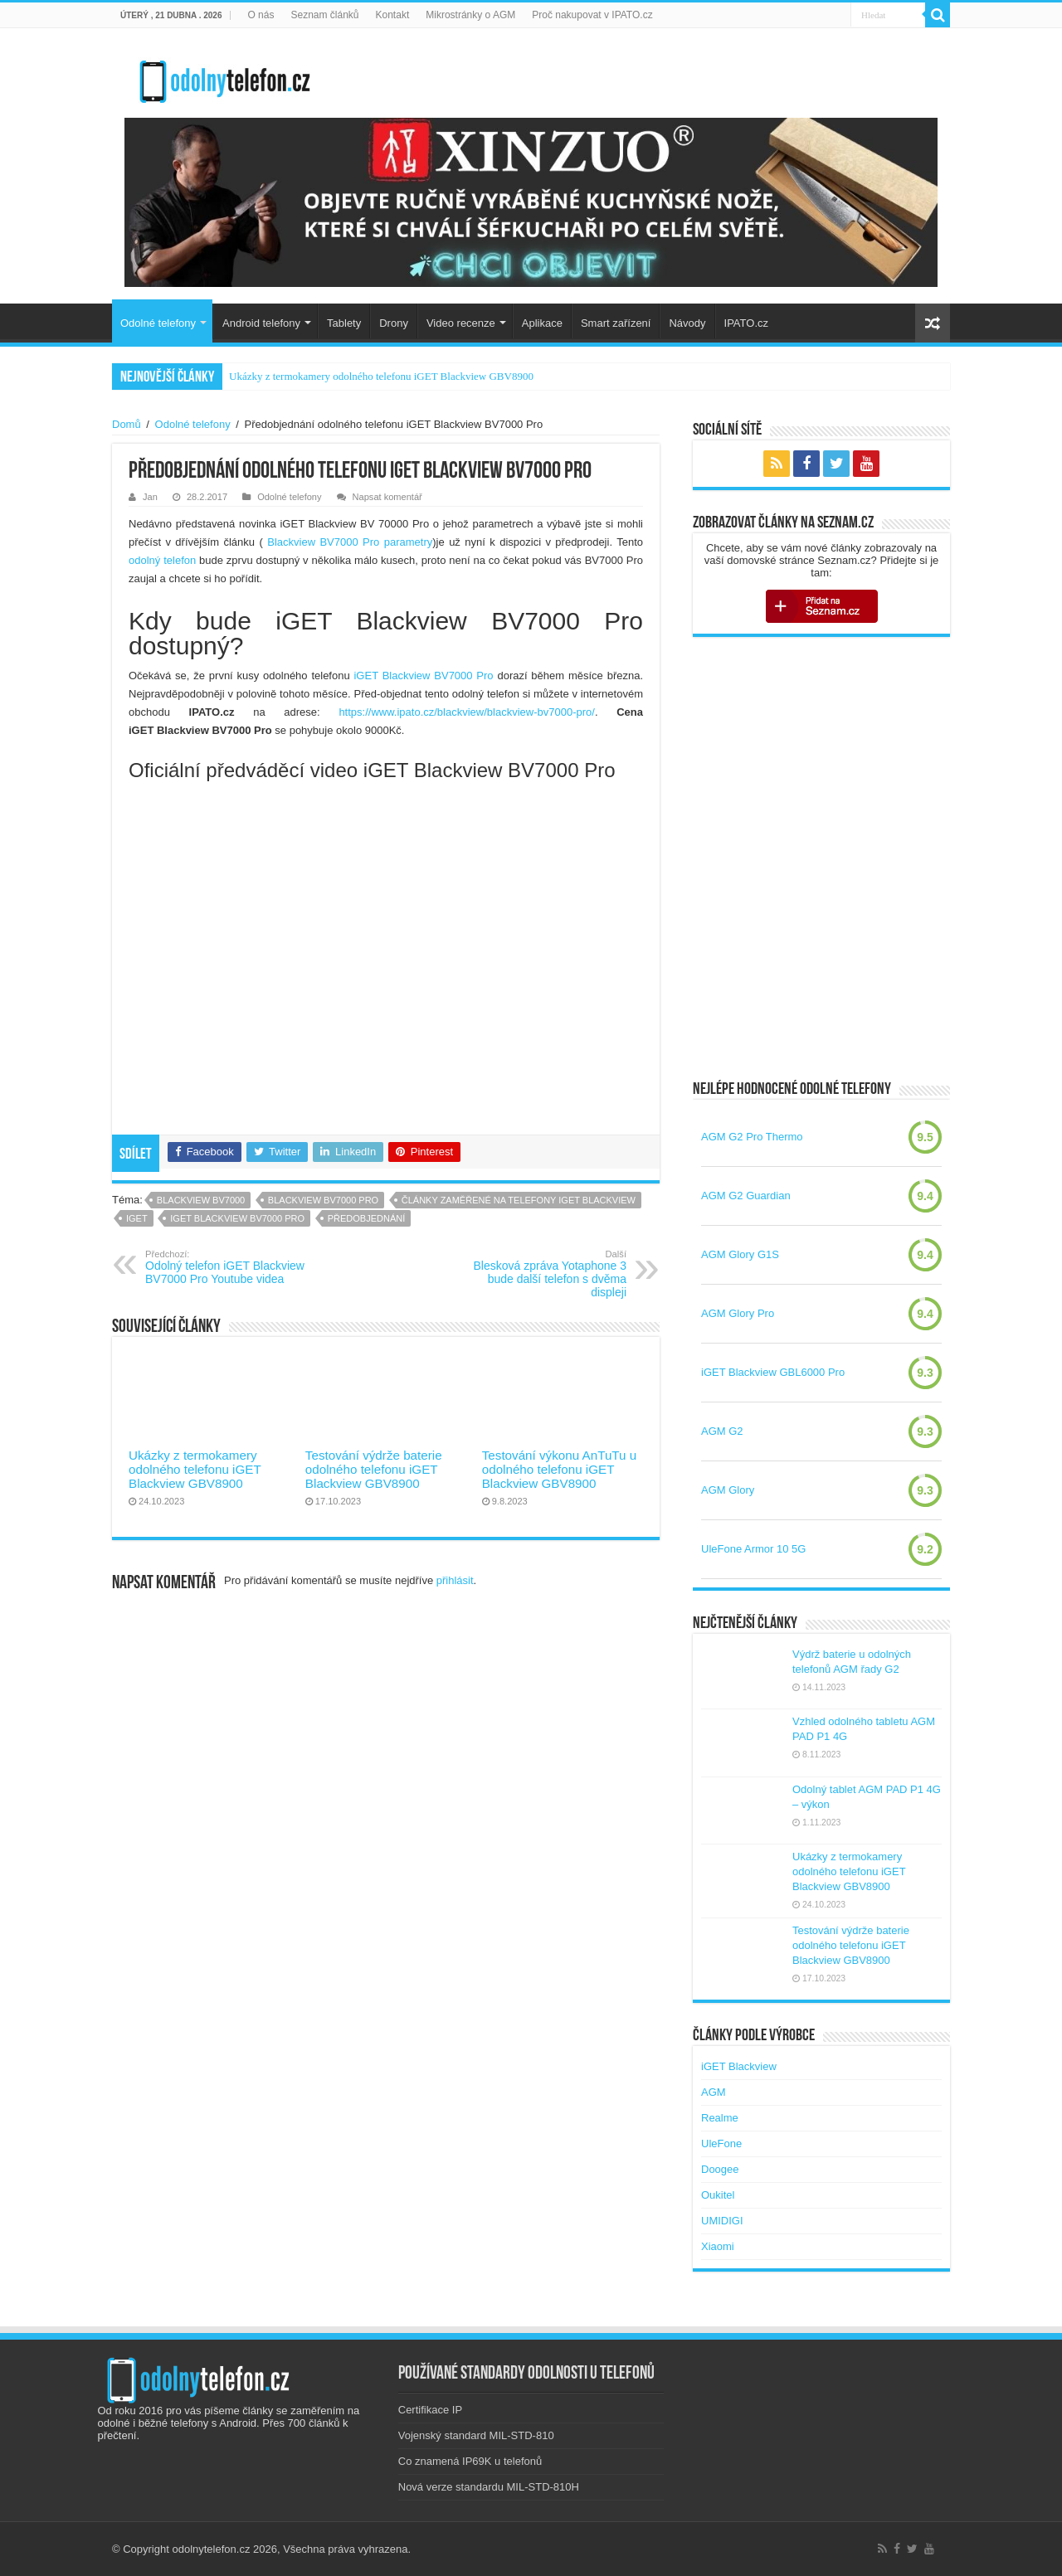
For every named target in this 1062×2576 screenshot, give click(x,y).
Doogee (720, 2169)
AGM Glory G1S (740, 1254)
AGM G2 (722, 1431)
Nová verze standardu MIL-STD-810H (488, 2487)
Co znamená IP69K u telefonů (470, 2461)
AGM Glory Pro (737, 1313)
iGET (137, 1218)
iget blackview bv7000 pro (237, 1218)
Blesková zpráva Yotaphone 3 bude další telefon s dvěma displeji (541, 1274)
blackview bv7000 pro (323, 1200)
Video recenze (460, 323)
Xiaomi (717, 2246)
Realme (719, 2118)
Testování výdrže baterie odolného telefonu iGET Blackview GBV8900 (373, 1469)
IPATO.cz (746, 323)
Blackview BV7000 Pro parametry (349, 542)
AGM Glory (727, 1490)
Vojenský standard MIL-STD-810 (476, 2435)
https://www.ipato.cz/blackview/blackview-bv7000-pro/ (467, 712)
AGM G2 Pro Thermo (752, 1136)
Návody (687, 323)
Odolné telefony (158, 323)
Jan (150, 497)
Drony (393, 323)
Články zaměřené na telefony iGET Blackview (519, 1200)
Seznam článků (324, 15)
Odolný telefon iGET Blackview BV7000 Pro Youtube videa (230, 1267)
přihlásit (455, 1580)
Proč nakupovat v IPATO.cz (592, 15)
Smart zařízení (616, 323)
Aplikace (542, 323)
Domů (126, 424)
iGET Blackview (739, 2066)
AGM (713, 2092)
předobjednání (367, 1218)
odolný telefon (162, 560)
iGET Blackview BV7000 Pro (423, 675)
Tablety (344, 323)
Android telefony (261, 323)
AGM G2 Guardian (746, 1195)
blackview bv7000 (201, 1200)
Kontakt (393, 15)
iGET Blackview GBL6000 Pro (773, 1372)
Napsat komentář (387, 497)
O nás (260, 15)
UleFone (721, 2143)
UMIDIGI (722, 2220)
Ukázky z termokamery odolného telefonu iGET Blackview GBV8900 (381, 376)
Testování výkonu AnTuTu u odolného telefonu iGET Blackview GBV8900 (559, 1469)
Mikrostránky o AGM (470, 15)
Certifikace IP (430, 2409)
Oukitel (717, 2195)
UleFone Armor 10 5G (753, 1549)
